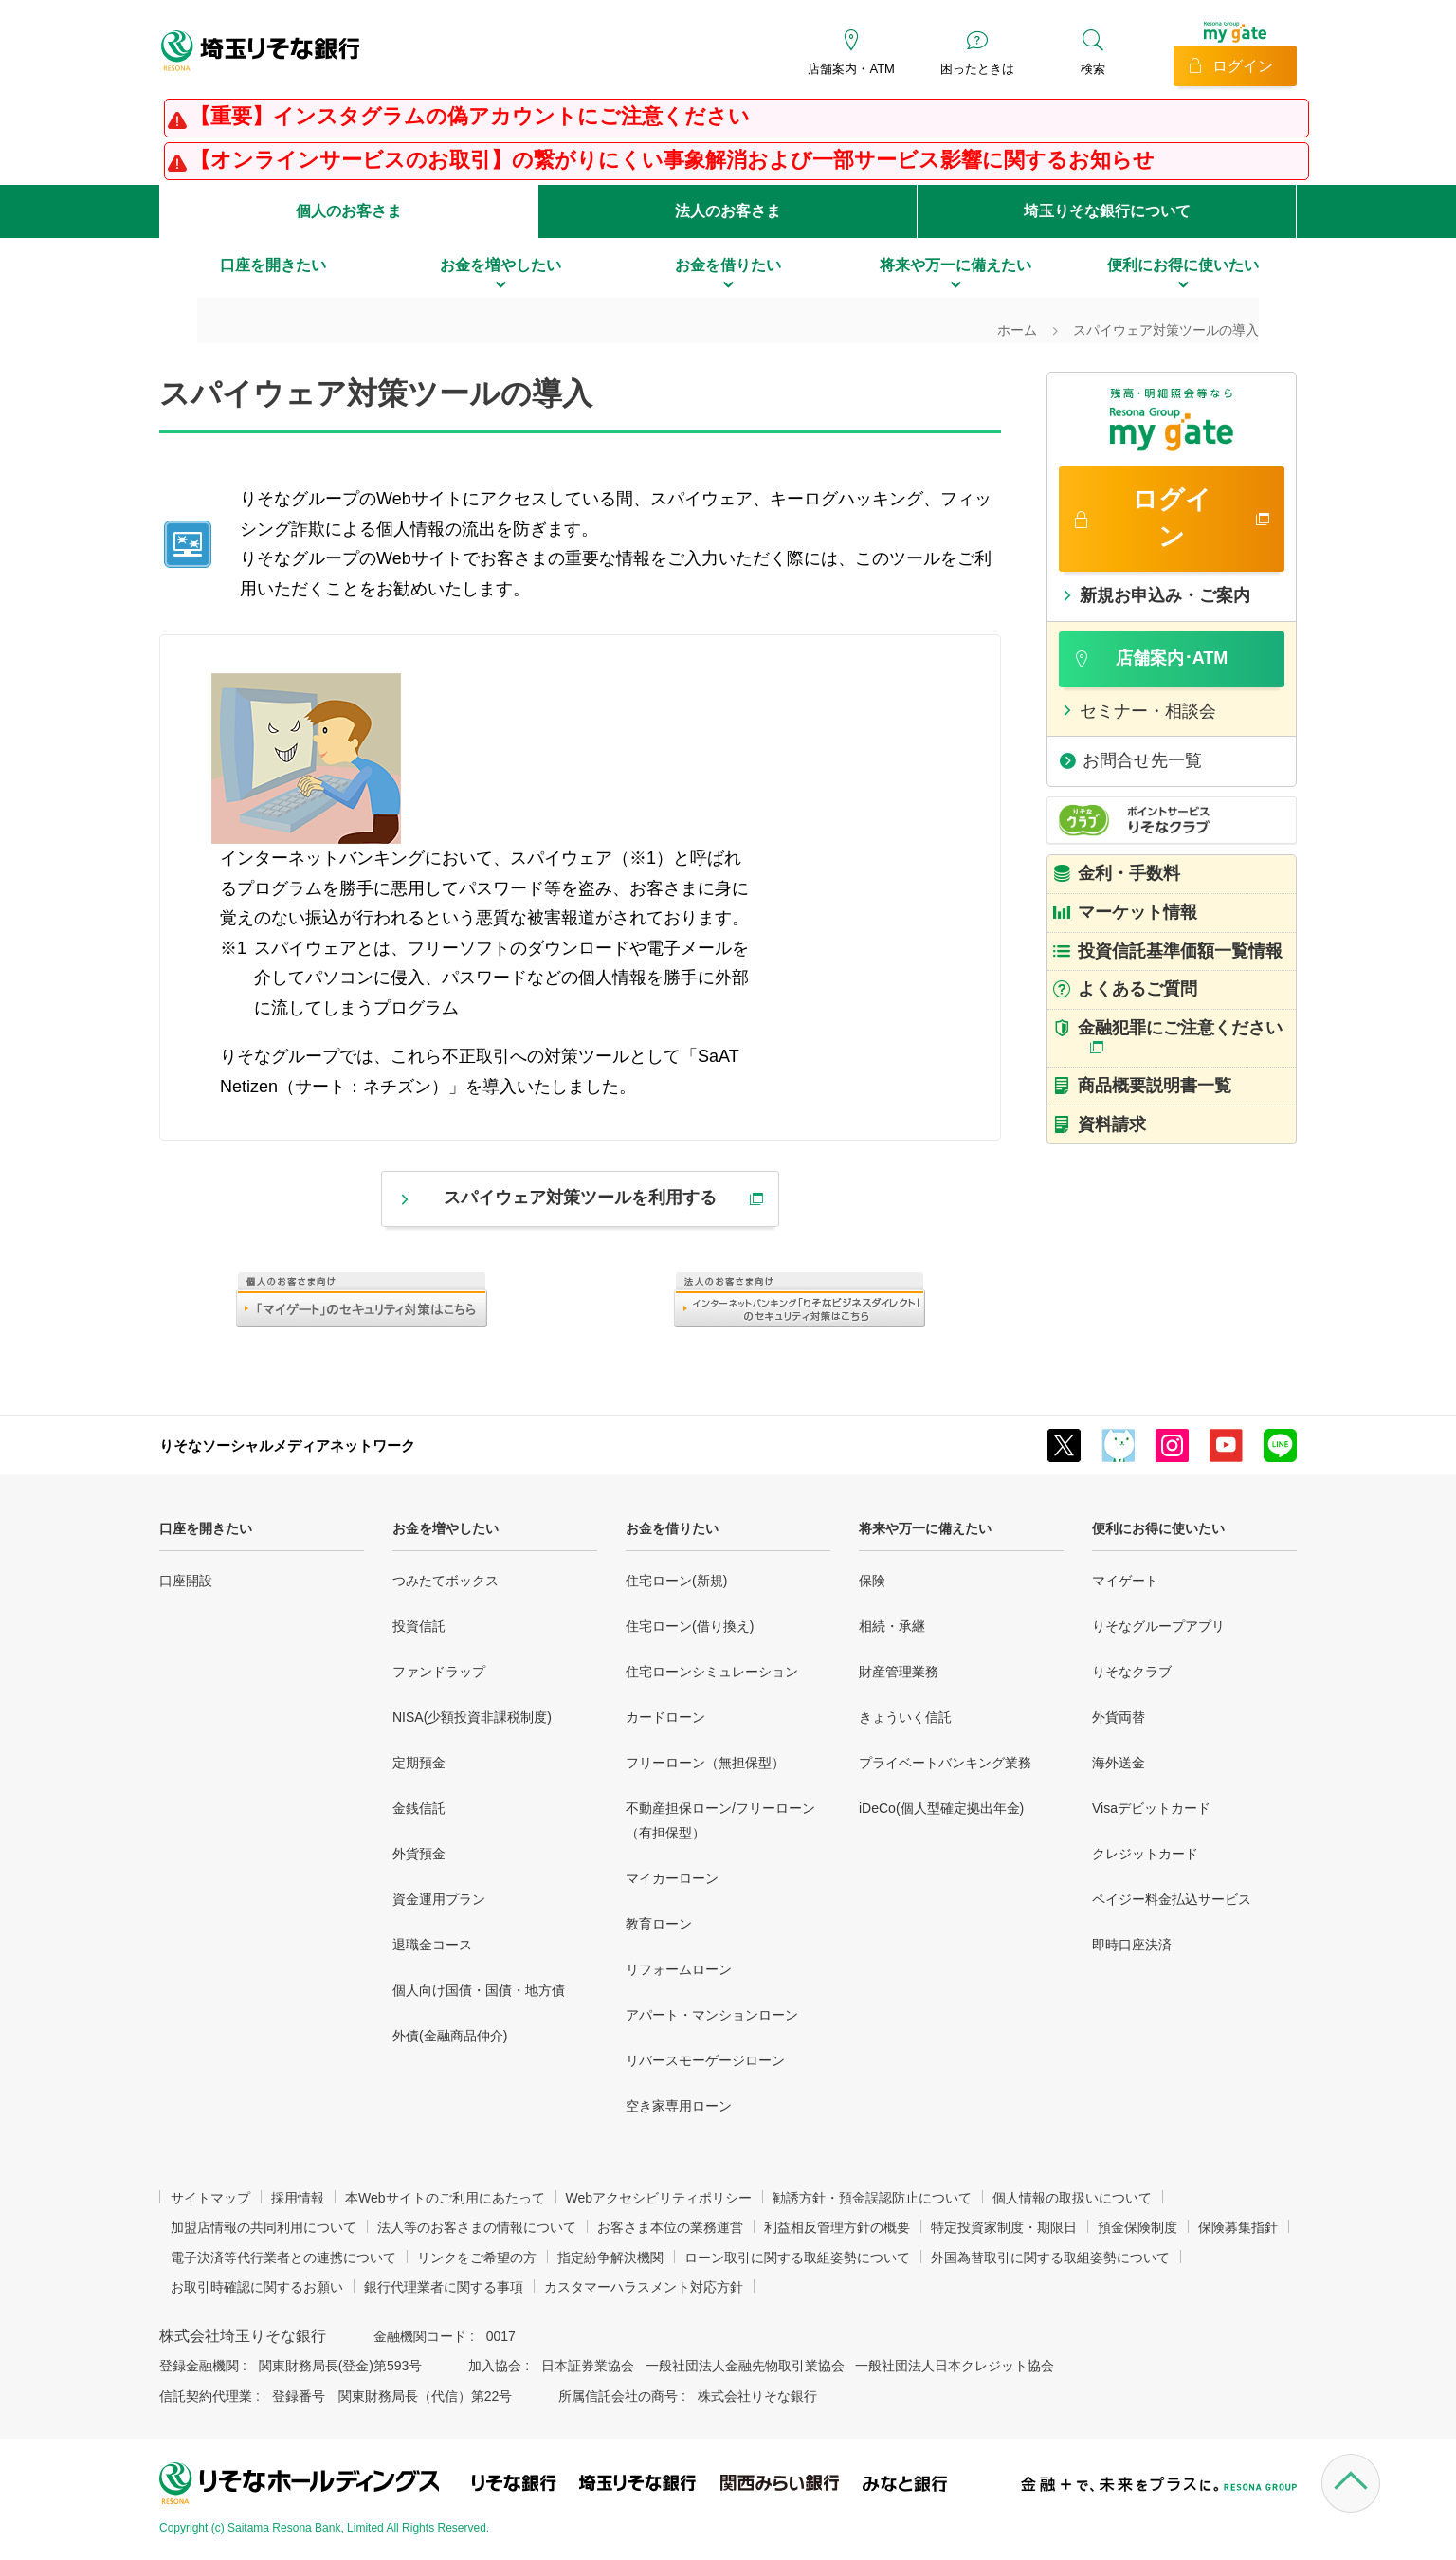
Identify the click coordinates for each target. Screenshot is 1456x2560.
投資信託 (419, 1626)
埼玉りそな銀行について (1107, 211)
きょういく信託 (905, 1717)
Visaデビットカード (1151, 1808)
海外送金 (1118, 1762)
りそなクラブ (1132, 1671)
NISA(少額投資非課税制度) (472, 1717)
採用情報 (297, 2197)
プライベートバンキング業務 (945, 1762)
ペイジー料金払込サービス (1171, 1899)
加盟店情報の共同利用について (263, 2227)
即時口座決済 (1132, 1944)
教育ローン (659, 1923)
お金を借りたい (672, 1528)
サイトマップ (210, 2197)
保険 (872, 1580)
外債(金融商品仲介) (449, 2035)
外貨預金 (419, 1853)
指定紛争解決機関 (610, 2257)
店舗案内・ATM (851, 69)
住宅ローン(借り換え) (690, 1626)
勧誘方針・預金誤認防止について (872, 2197)
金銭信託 (419, 1808)
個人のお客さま (349, 211)
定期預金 (419, 1762)
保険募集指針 (1238, 2227)
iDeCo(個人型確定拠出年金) (941, 1808)
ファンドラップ (438, 1671)
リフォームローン (679, 1969)
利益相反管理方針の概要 (837, 2227)
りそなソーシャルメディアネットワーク (287, 1445)
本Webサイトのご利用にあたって (445, 2197)
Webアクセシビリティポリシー (659, 2197)
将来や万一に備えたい (925, 1528)
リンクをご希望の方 (477, 2257)
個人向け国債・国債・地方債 (478, 1990)
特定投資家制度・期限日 (1004, 2227)
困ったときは (977, 69)
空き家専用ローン (679, 2105)
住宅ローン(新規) (676, 1580)
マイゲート (1125, 1580)
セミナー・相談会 (1148, 711)
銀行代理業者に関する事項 (443, 2287)
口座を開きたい (205, 1528)
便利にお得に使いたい (1158, 1528)
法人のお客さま (728, 211)
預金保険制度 (1137, 2227)
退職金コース (432, 1944)
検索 (1093, 69)
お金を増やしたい (445, 1528)
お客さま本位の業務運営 (670, 2227)
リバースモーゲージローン (705, 2060)
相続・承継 (892, 1626)
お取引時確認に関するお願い (257, 2287)
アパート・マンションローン (712, 2014)
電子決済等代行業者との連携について (283, 2257)
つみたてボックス (445, 1580)
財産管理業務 (898, 1671)
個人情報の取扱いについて (1072, 2197)
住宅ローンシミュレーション (712, 1671)
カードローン (665, 1717)
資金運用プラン (438, 1899)
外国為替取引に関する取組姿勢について (1050, 2257)
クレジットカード (1145, 1853)
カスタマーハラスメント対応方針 (643, 2287)
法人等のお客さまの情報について (476, 2227)
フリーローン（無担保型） (705, 1762)
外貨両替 (1118, 1717)
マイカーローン (672, 1878)
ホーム (1017, 330)
